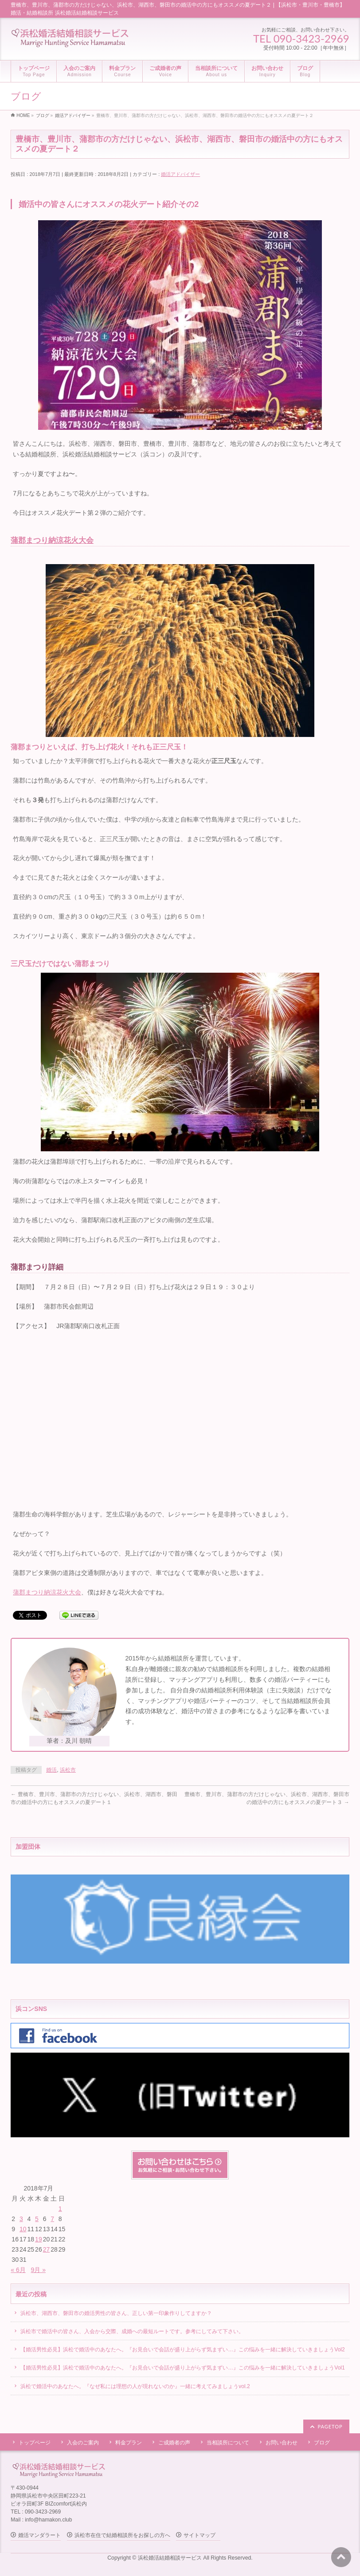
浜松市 (68, 1770)
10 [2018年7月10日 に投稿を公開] (23, 2229)
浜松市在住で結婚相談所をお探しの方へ (122, 2535)
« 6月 (18, 2269)
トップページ (35, 2443)
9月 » (38, 2269)
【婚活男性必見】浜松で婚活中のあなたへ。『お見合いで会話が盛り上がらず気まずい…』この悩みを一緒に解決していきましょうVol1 (182, 2368)
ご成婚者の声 (174, 2443)
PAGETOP (329, 2426)
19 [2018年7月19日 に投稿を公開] (38, 2239)
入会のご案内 (83, 2443)
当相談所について (228, 2443)
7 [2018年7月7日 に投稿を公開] (52, 2218)
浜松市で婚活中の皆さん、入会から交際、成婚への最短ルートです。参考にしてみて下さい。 (132, 2331)
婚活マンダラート (39, 2535)
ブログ (322, 2443)
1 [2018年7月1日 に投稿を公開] (60, 2208)
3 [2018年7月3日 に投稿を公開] (21, 2218)
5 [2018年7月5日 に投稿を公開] (37, 2218)
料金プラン (128, 2443)
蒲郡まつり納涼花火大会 (52, 540)
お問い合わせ (281, 2443)
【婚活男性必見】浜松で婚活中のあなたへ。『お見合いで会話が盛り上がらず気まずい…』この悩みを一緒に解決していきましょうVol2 (182, 2349)
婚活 (51, 1770)
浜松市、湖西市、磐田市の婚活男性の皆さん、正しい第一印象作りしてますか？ (116, 2313)
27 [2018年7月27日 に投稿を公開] (46, 2249)
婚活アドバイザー (180, 174)
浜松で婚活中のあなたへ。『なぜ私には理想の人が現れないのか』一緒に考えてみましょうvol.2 (135, 2386)
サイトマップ (199, 2535)
